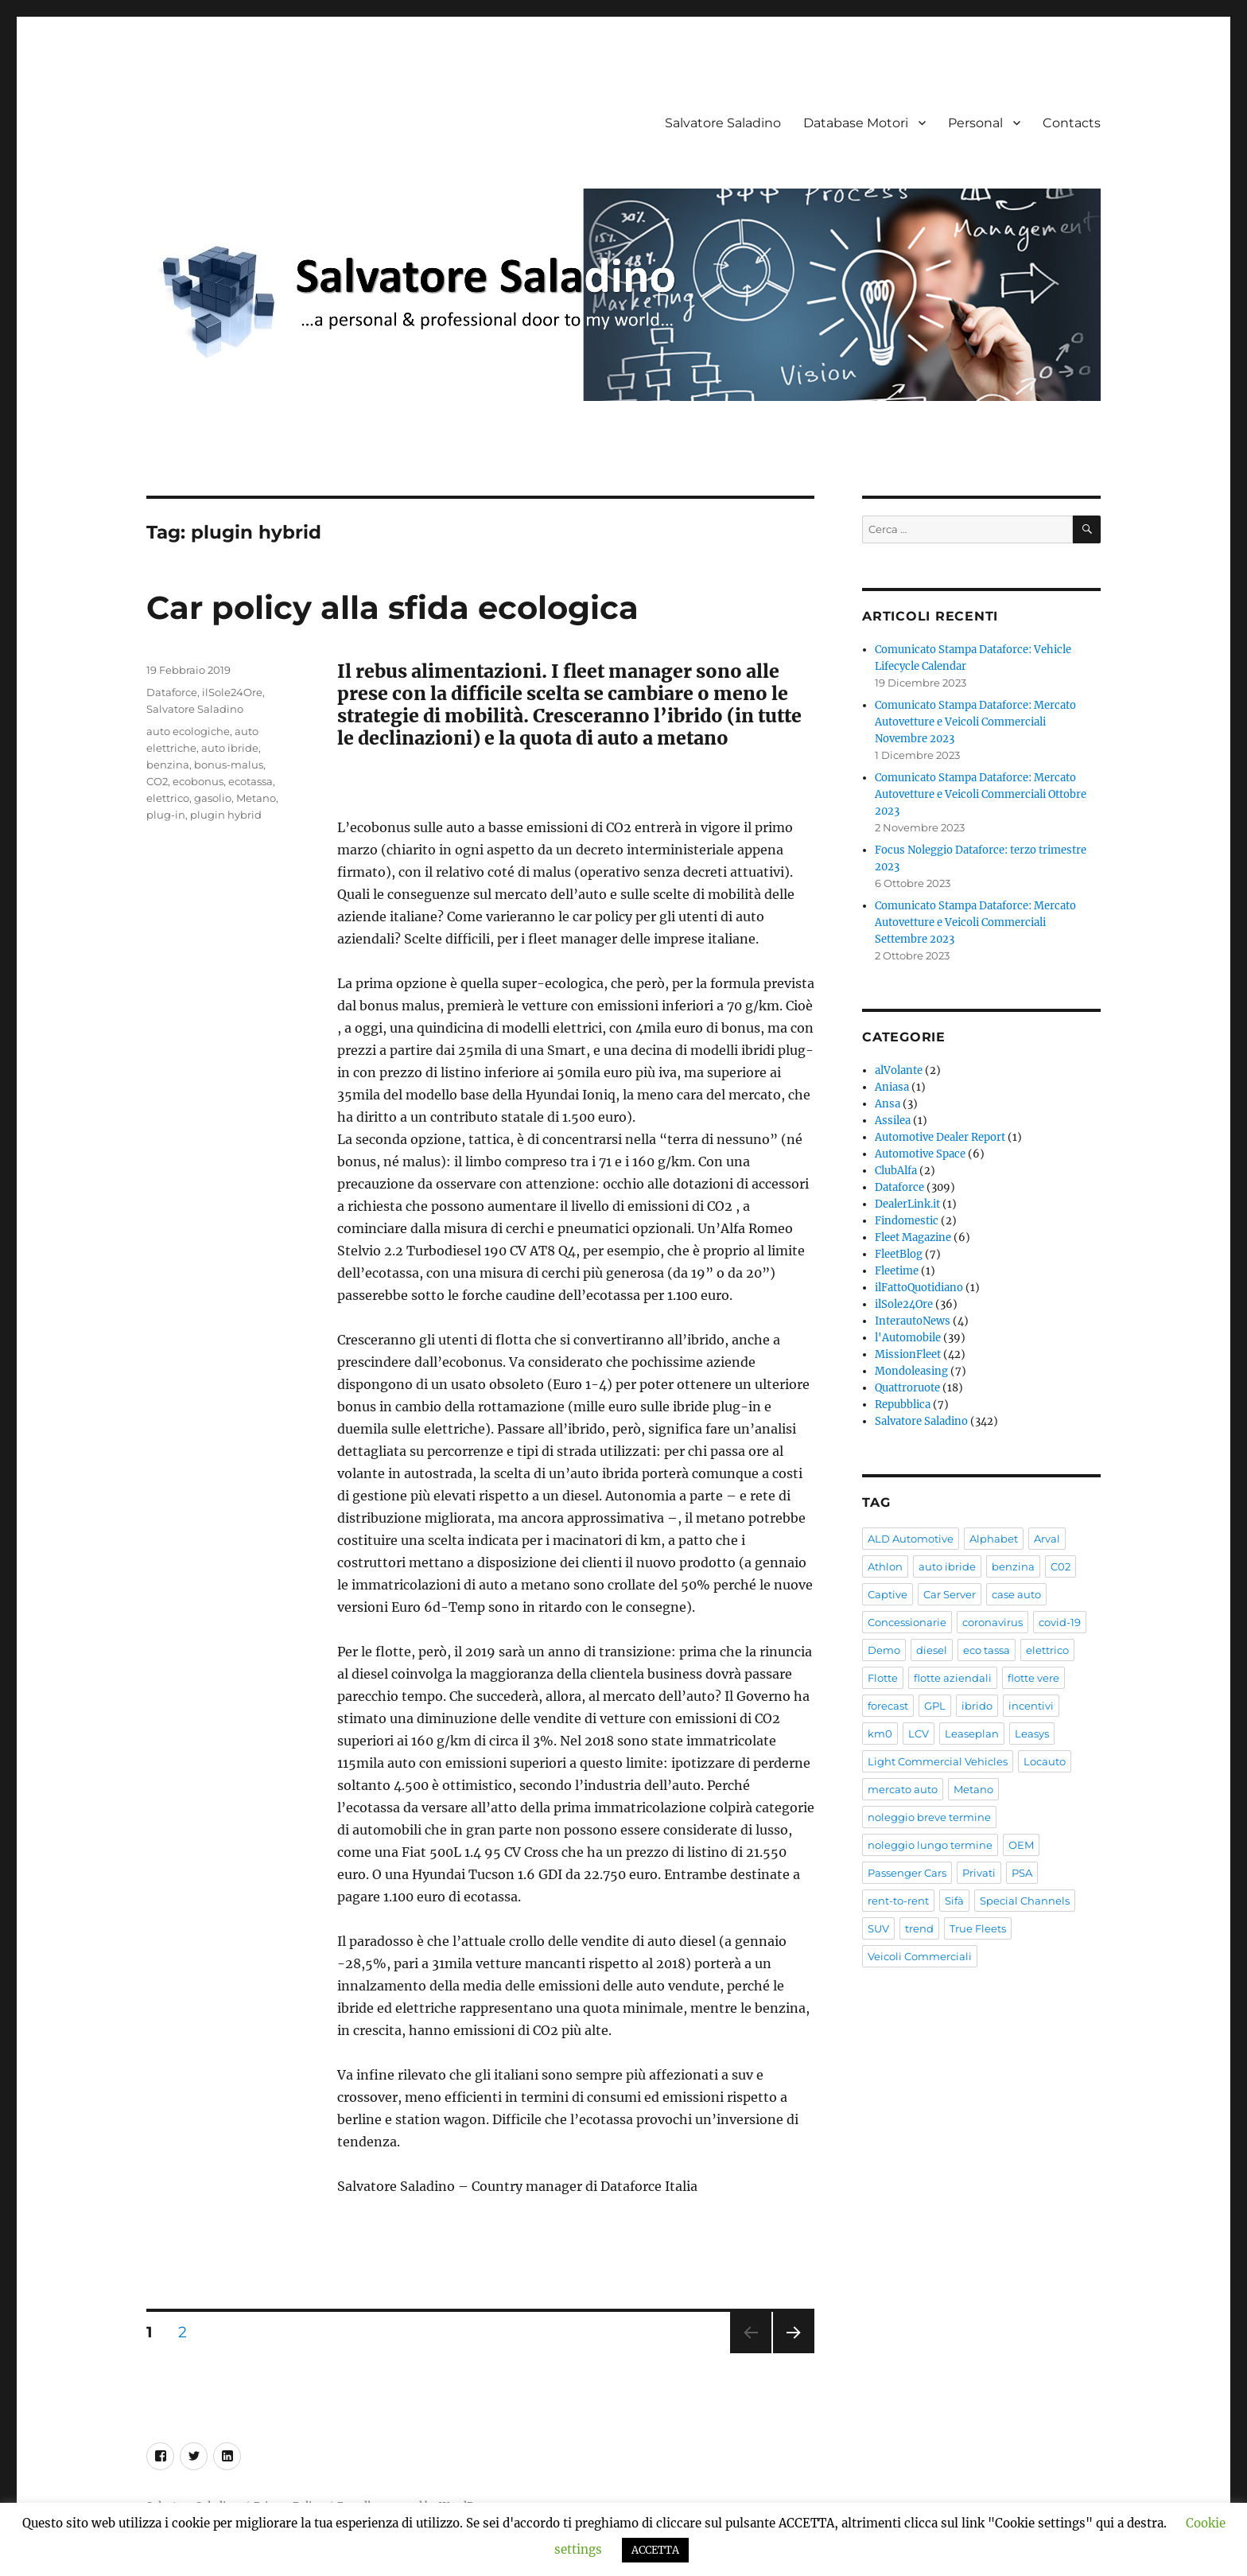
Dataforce (171, 692)
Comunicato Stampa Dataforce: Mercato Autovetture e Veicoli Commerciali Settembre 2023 (975, 922)
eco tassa (986, 1650)
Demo (884, 1650)
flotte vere (1033, 1677)
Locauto (1045, 1761)
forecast (888, 1705)
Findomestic (906, 1221)
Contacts (1072, 122)
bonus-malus (228, 764)
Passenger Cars (907, 1872)
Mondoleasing (911, 1371)
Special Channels (1025, 1900)
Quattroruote (907, 1388)
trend (919, 1928)
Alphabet (993, 1538)
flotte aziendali (953, 1677)
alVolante (899, 1070)
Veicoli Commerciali (920, 1956)
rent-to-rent (898, 1900)
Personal (975, 122)
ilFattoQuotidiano (919, 1287)
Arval (1047, 1538)
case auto (1016, 1594)
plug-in (165, 814)
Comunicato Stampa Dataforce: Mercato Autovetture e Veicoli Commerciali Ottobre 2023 (980, 794)
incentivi (1031, 1705)
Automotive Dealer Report (940, 1137)
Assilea (893, 1120)
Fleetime (897, 1271)
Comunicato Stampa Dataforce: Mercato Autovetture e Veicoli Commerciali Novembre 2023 (975, 721)
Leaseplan (972, 1733)
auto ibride (229, 747)
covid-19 (1060, 1622)
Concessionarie (907, 1622)
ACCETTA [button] (655, 2550)
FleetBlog (899, 1254)
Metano (256, 798)
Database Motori (855, 122)
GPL (935, 1705)
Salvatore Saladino (723, 122)
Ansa (887, 1104)
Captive (887, 1594)
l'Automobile (908, 1337)
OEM (1021, 1845)
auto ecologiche (188, 731)
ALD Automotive (911, 1538)
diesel (931, 1650)
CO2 (157, 781)
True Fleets (978, 1928)
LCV (918, 1733)
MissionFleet (908, 1354)
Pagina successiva (793, 2352)
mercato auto (903, 1789)
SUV (878, 1928)
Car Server (949, 1594)
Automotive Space (920, 1154)
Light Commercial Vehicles (938, 1761)
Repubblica (902, 1404)
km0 (880, 1733)
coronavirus (992, 1622)
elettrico (167, 798)
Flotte (883, 1677)
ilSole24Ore (232, 692)
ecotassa (250, 781)
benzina (167, 764)
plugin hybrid (226, 814)
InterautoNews (912, 1321)
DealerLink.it (907, 1204)
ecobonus (198, 781)
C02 (1060, 1566)
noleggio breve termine (929, 1817)
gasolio (212, 798)
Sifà (954, 1900)
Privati (979, 1872)
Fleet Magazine (913, 1237)
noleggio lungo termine (930, 1845)
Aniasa (892, 1087)
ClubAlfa (896, 1170)
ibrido (977, 1705)
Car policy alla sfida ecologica (392, 607)
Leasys (1032, 1733)
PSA (1022, 1872)
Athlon (885, 1566)
